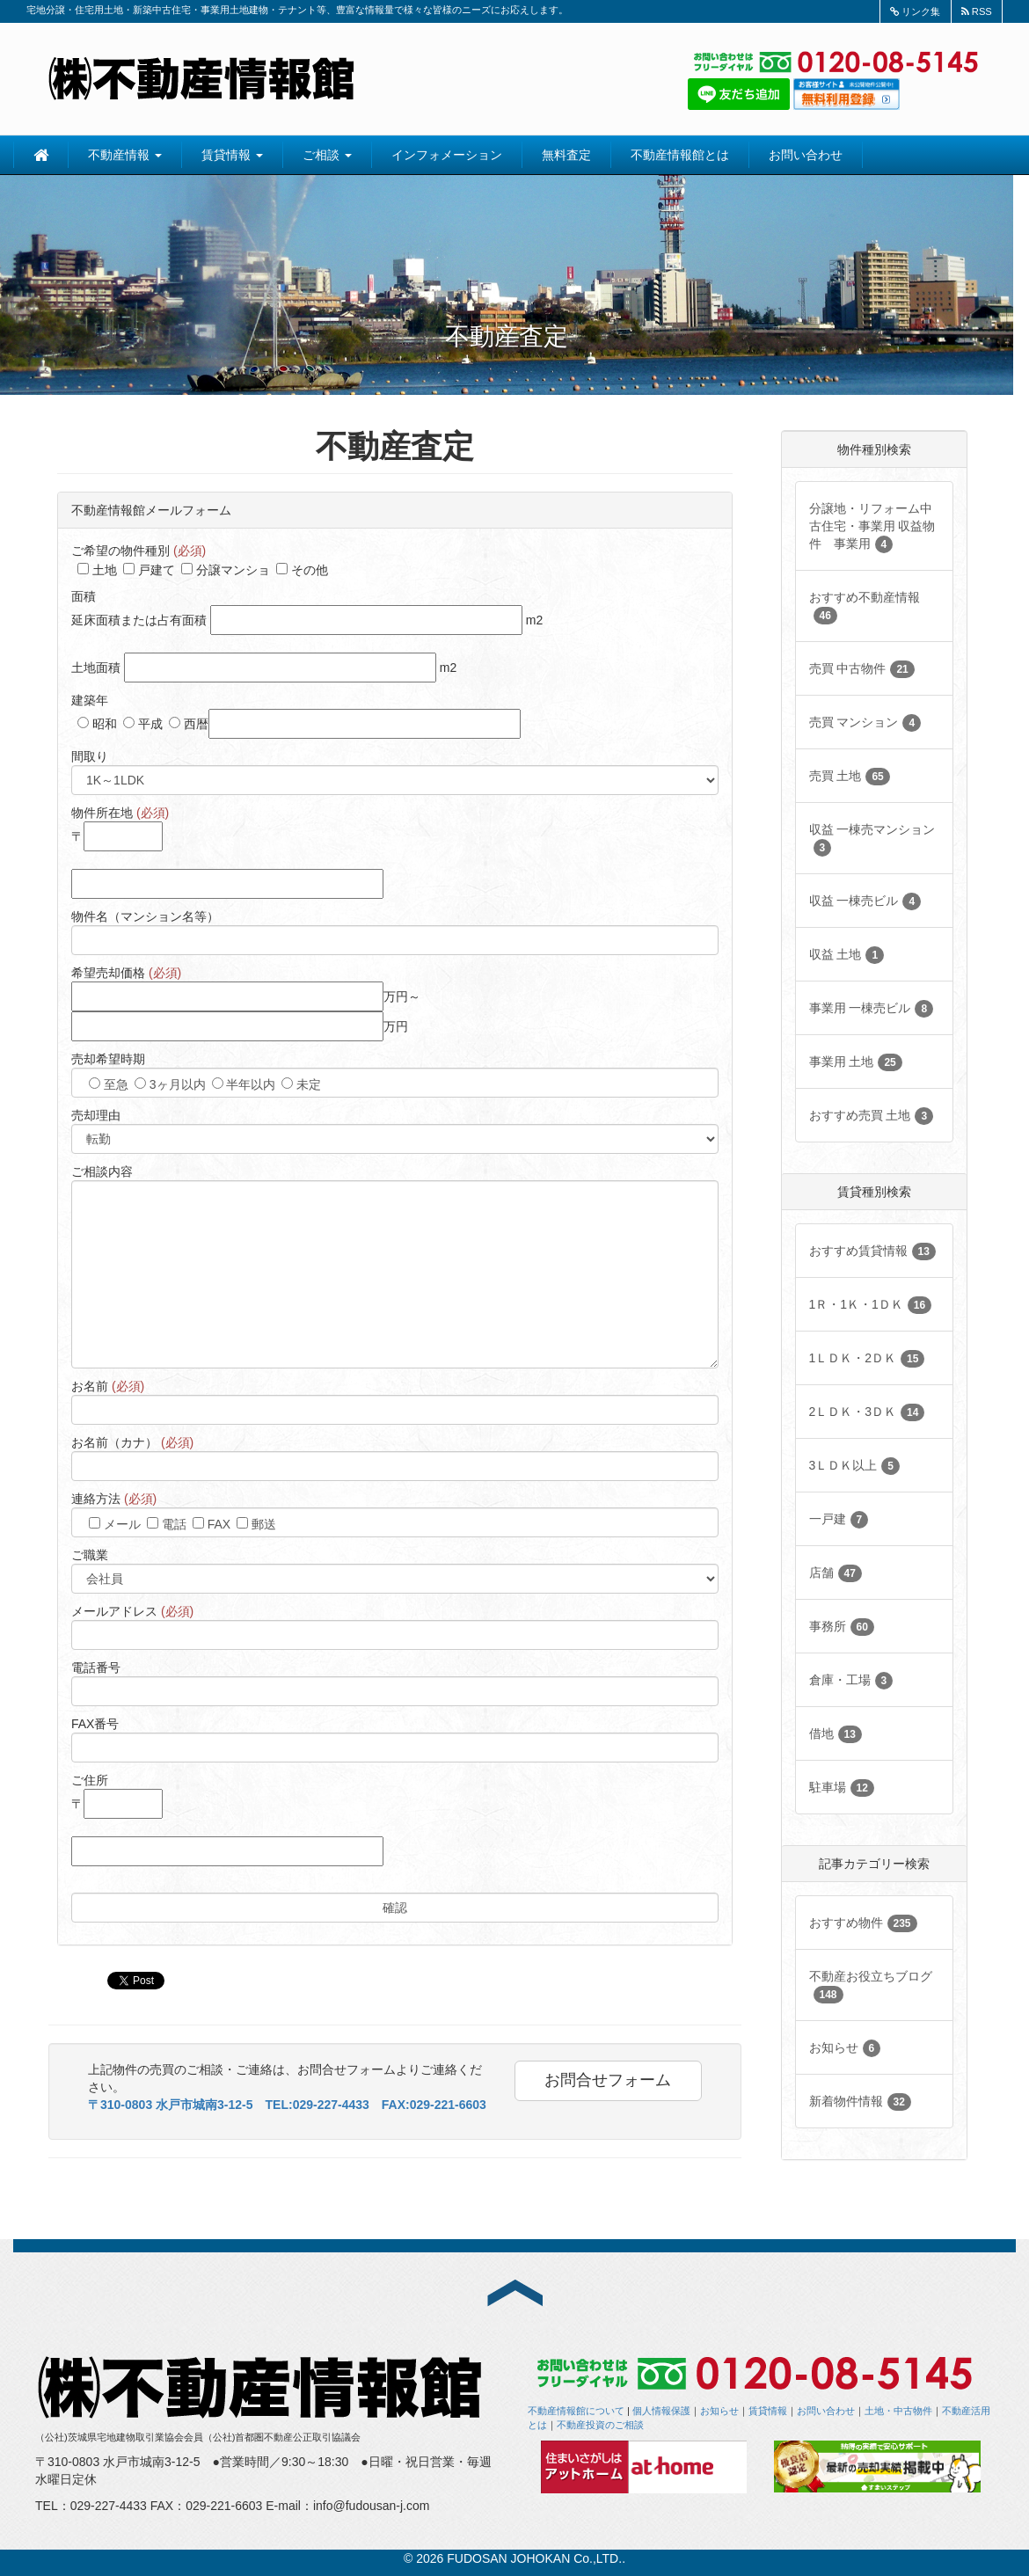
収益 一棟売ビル (865, 901)
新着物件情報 (860, 2102)
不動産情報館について (576, 2410)
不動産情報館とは (680, 155)
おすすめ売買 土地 (871, 1116)
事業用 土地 (855, 1062)
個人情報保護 (661, 2410)
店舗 (835, 1573)
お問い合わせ (806, 155)
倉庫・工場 (851, 1680)
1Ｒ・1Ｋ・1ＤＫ (870, 1305)
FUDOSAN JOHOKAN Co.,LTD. (534, 2558)
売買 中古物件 (862, 669)
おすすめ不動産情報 (864, 607)
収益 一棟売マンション (872, 839)
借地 (835, 1734)
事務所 (841, 1627)
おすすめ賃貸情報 (872, 1251)
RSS (976, 11)
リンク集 (915, 11)
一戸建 (839, 1520)
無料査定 (566, 155)
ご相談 (327, 155)
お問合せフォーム (607, 2080)
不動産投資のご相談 (600, 2424)
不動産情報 (125, 155)
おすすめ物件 (863, 1923)
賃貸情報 (232, 155)
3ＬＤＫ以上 (854, 1466)
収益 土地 (847, 955)
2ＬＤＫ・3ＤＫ (867, 1412)
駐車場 (841, 1788)
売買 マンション (865, 723)
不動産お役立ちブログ (870, 1986)
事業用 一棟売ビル (871, 1009)
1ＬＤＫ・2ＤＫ (867, 1359)
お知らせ (845, 2048)
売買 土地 (849, 776)
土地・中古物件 (898, 2410)
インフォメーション (446, 155)
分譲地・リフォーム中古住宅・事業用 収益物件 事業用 (872, 527)
